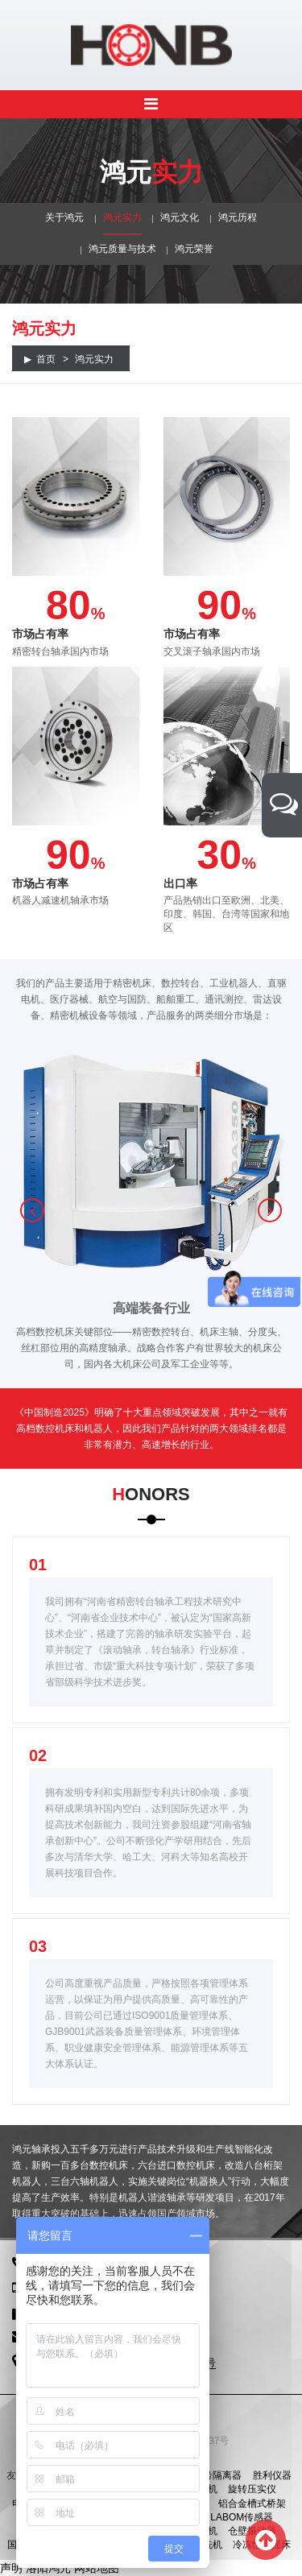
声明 (11, 2568)
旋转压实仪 (252, 2489)
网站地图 (96, 2568)
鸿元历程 (237, 217)
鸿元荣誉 (194, 248)
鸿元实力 (122, 217)
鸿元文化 (179, 217)
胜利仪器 (272, 2475)
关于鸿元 (64, 217)
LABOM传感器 (241, 2517)
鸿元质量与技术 (122, 248)
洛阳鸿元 (48, 2568)
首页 (46, 359)
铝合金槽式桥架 (252, 2503)
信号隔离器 (217, 2475)
